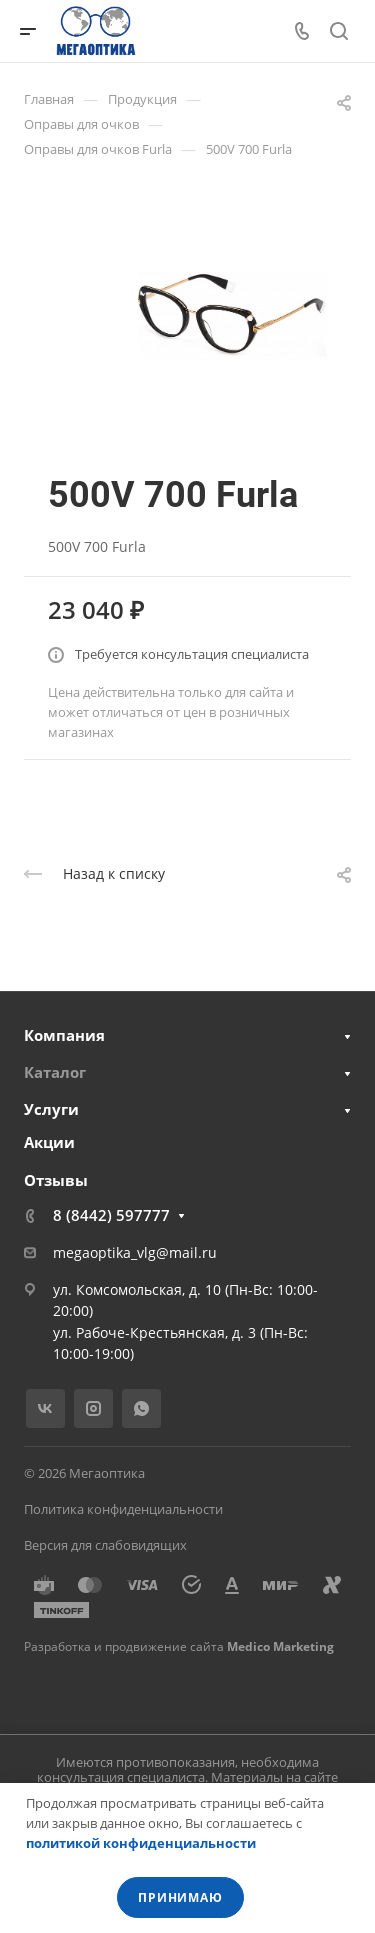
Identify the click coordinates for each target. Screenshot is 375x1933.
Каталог (55, 1072)
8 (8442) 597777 (111, 1215)
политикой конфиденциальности (141, 1843)
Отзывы (56, 1180)
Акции (49, 1142)
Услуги (51, 1109)
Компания (64, 1035)
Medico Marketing (280, 1646)
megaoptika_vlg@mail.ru (135, 1252)
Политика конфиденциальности (123, 1509)
